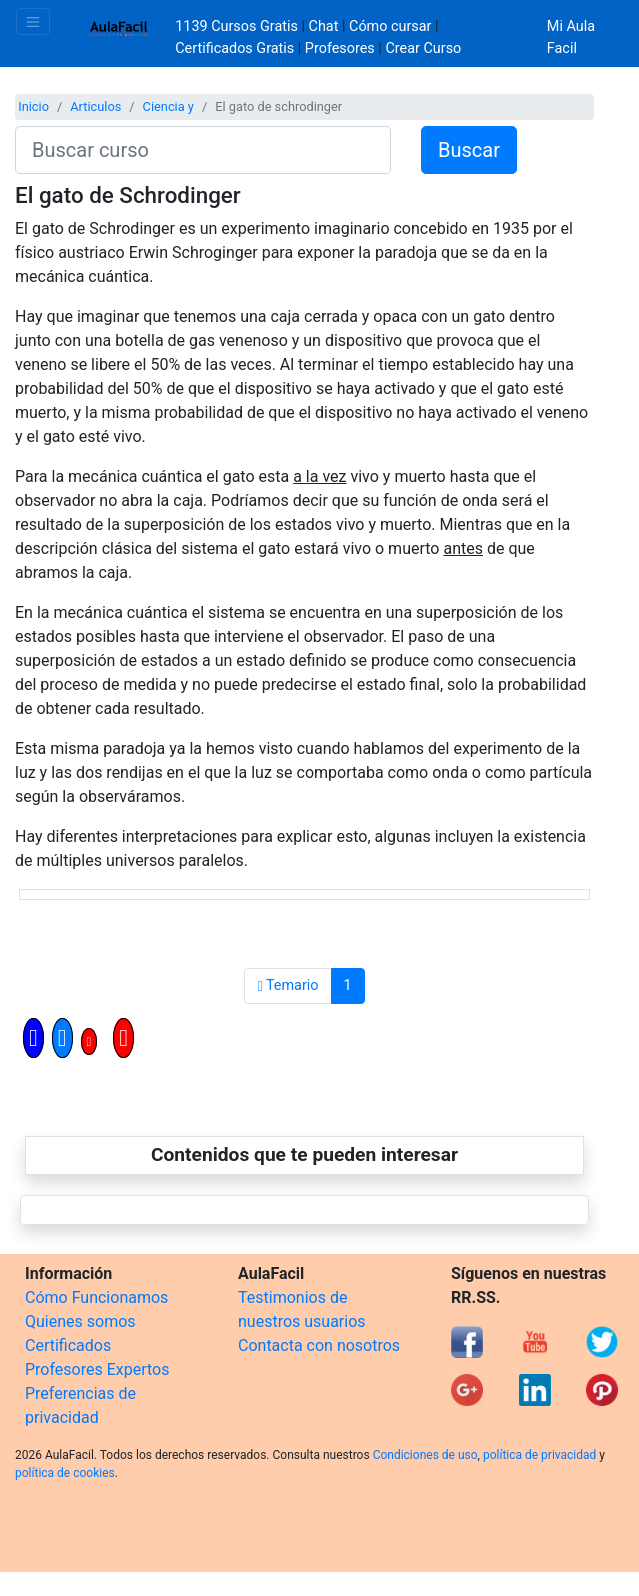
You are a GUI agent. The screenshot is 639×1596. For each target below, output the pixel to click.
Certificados (68, 1345)
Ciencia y (168, 106)
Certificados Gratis (234, 48)
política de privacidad (539, 1455)
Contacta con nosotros (319, 1345)
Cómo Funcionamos (96, 1297)
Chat (324, 26)
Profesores (340, 48)
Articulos (95, 106)
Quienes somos (80, 1321)
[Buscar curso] (203, 150)
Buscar (469, 150)
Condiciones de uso (425, 1455)
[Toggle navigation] (33, 21)
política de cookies (65, 1473)
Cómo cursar (390, 26)
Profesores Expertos (97, 1369)
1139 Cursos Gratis (238, 26)
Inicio (33, 106)
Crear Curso (423, 48)
